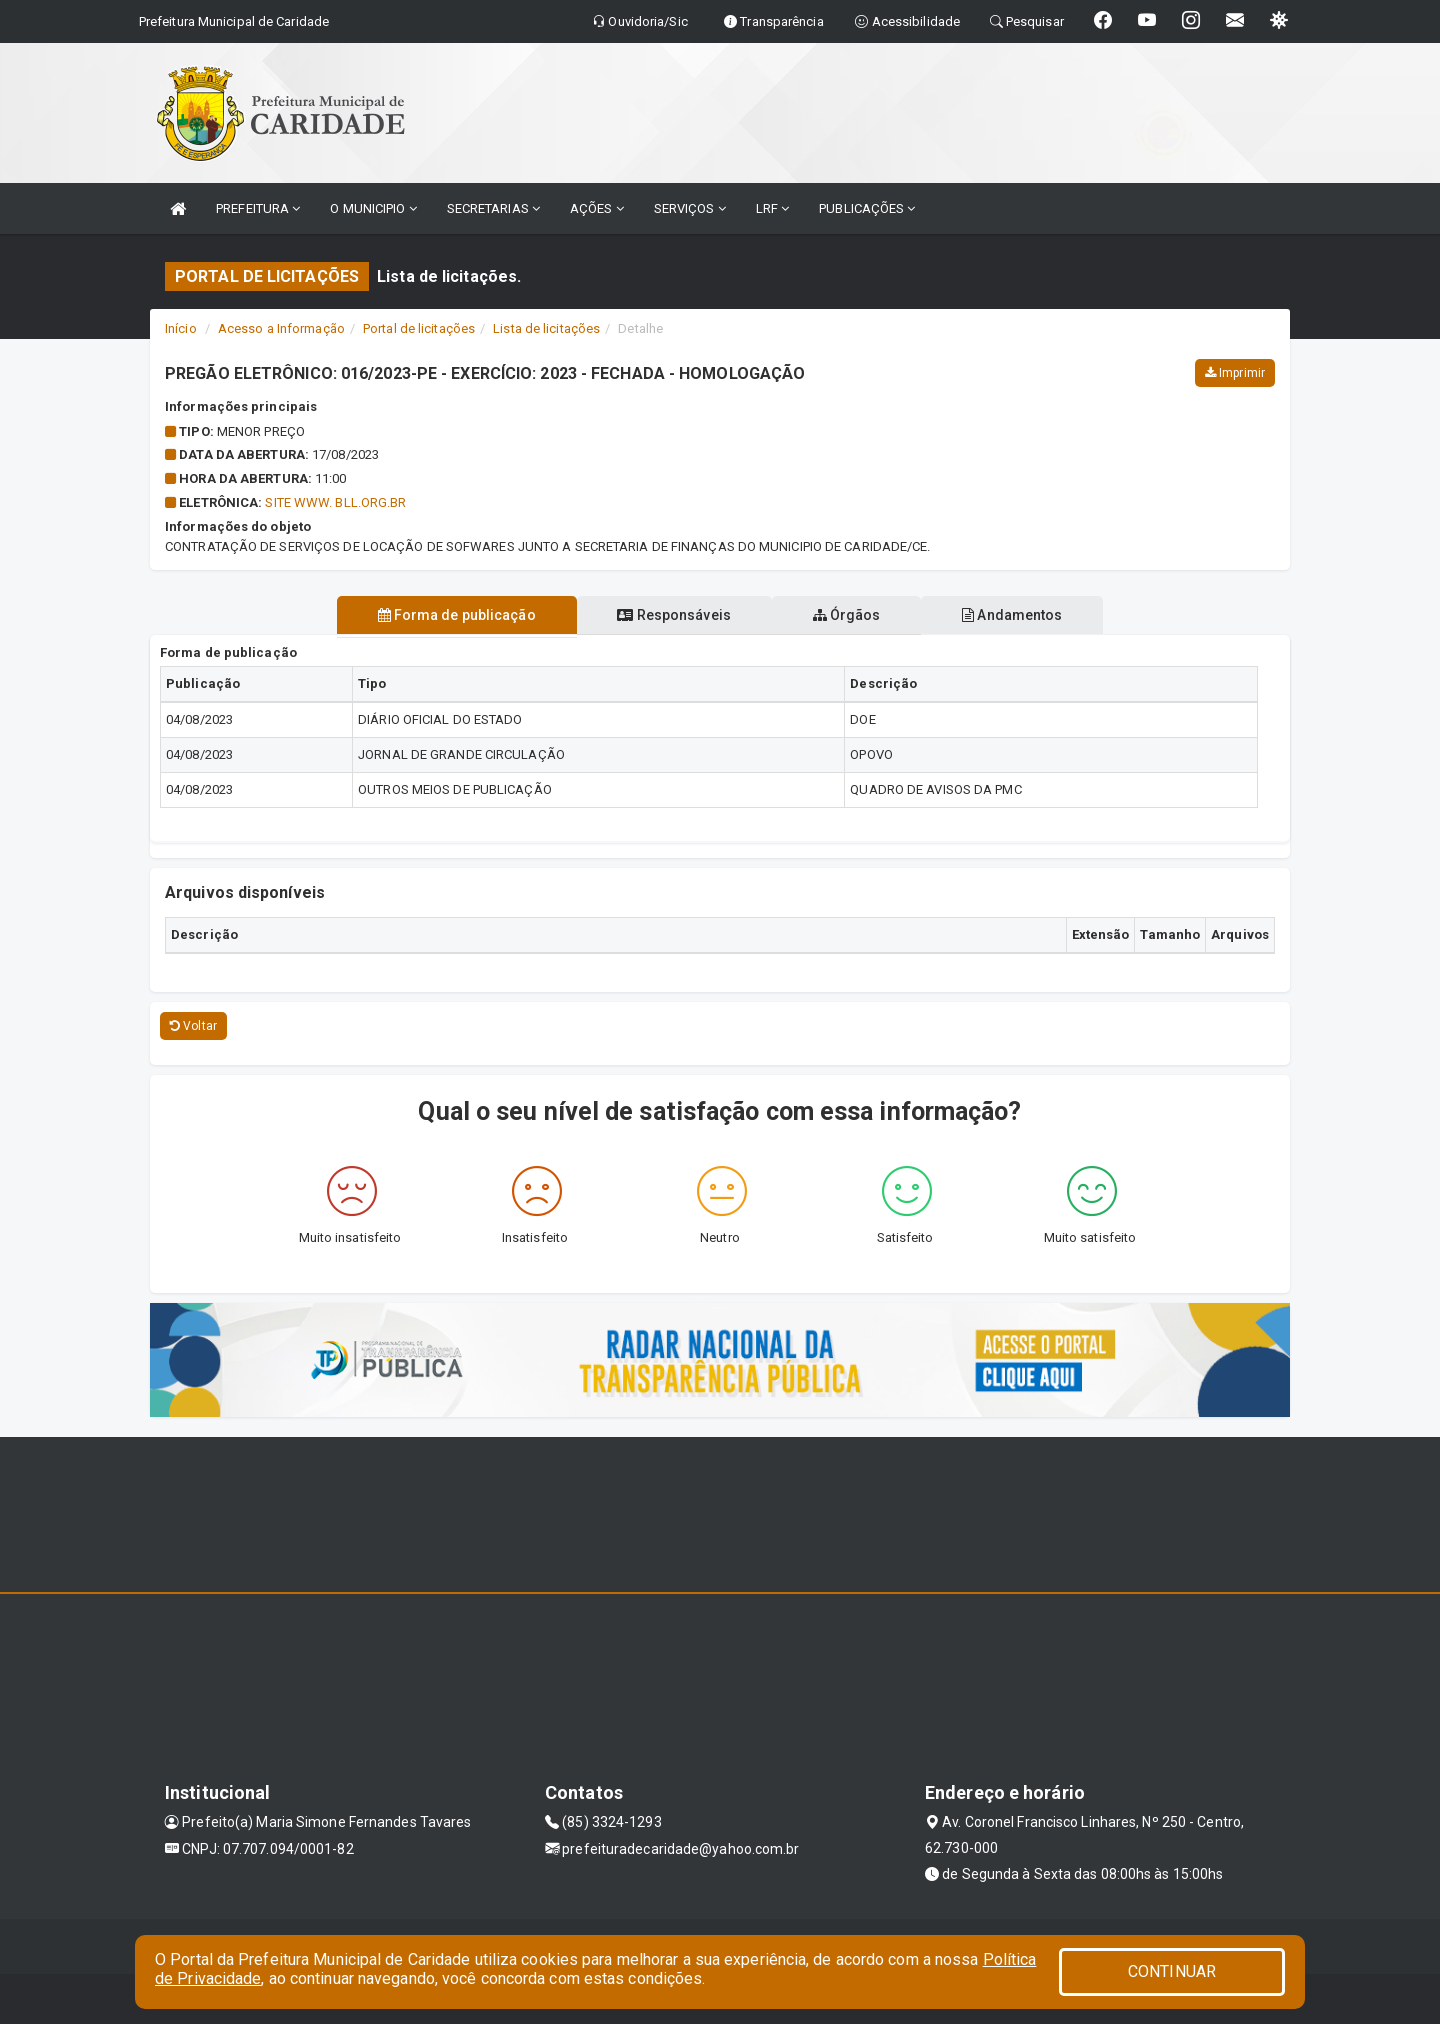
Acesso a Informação (281, 328)
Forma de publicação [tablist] (453, 615)
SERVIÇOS (690, 208)
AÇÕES (597, 208)
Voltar (193, 1026)
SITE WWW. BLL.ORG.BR (335, 502)
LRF (773, 208)
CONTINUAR (1172, 1971)
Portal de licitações (419, 328)
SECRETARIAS (493, 208)
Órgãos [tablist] (848, 615)
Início (181, 328)
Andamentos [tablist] (1016, 615)
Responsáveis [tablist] (672, 615)
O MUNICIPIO (373, 208)
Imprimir (1235, 373)
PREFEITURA (258, 208)
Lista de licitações (546, 328)
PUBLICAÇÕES (867, 208)
